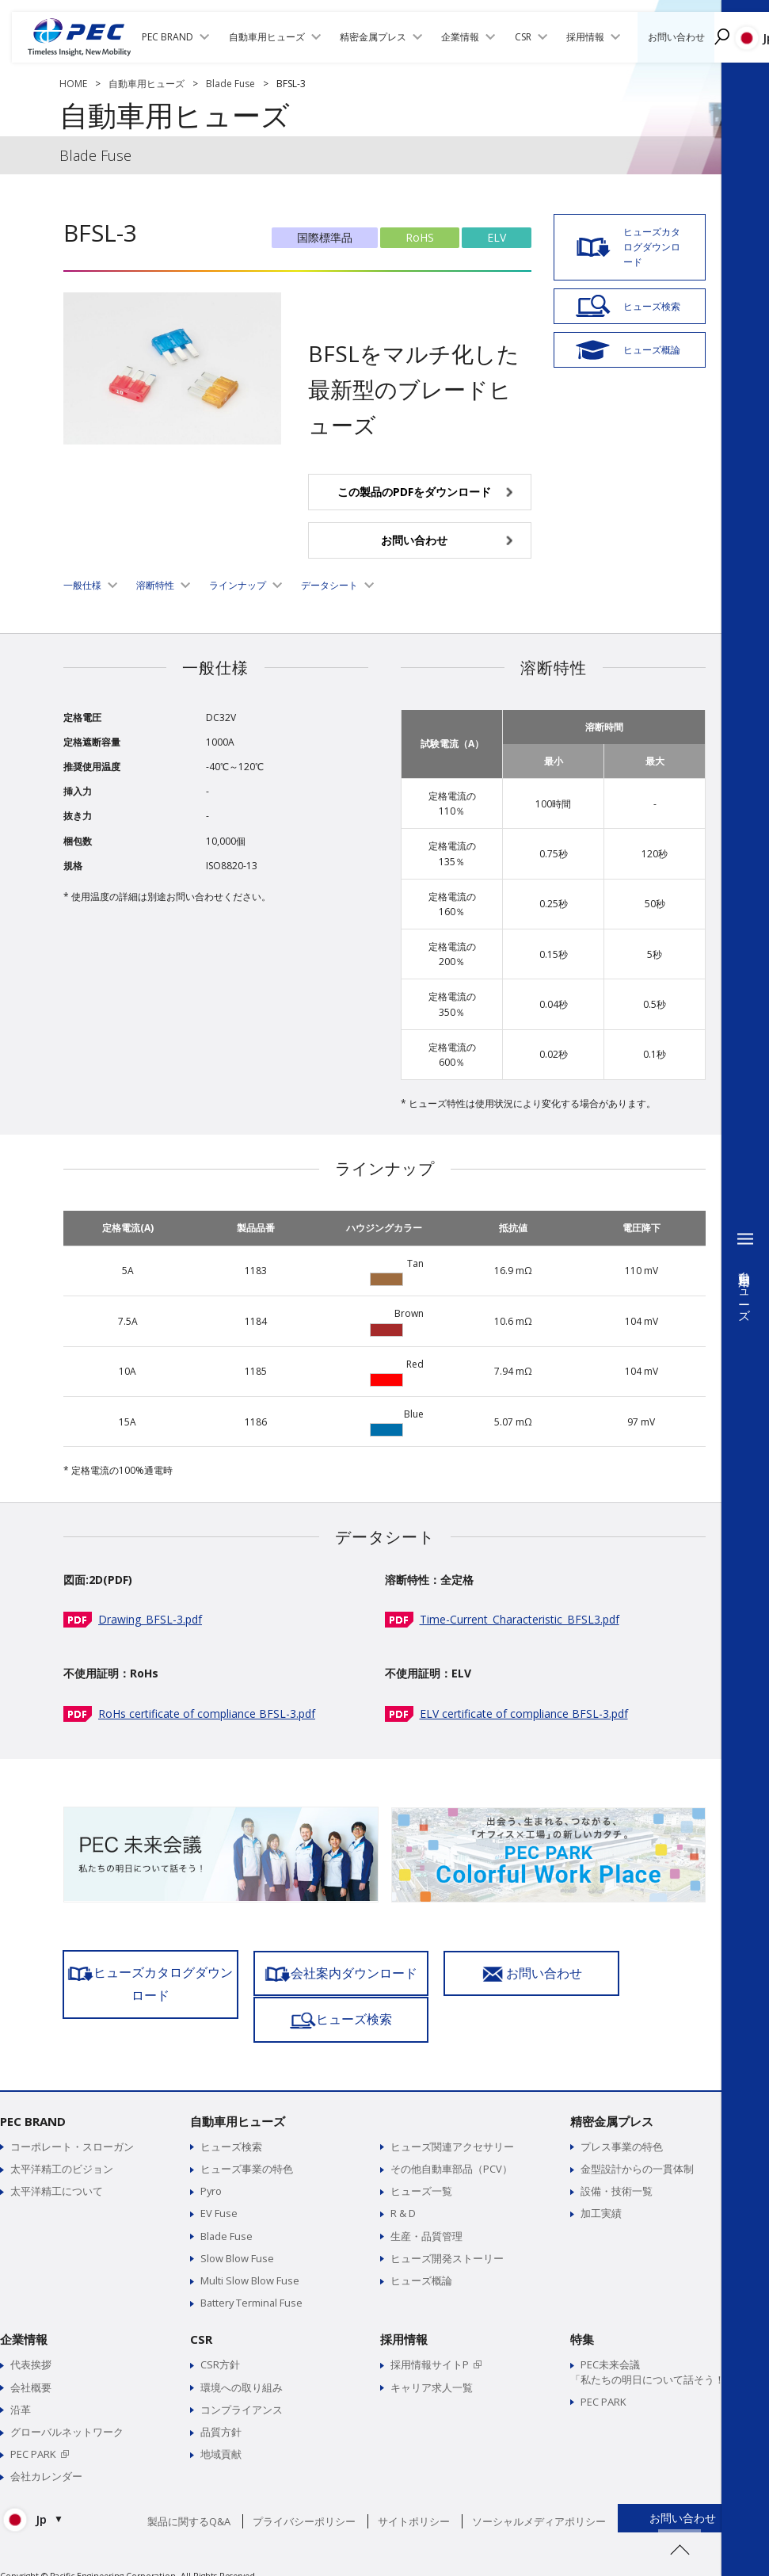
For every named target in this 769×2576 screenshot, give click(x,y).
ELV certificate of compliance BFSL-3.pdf (524, 1713)
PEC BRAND (33, 2097)
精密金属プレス (611, 2097)
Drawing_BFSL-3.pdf (150, 1619)
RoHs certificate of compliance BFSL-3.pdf (206, 1713)
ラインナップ (237, 585)
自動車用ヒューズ (146, 83)
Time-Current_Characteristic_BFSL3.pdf (519, 1619)
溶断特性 (155, 585)
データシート (329, 585)
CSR (201, 2316)
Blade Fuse (230, 83)
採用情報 (404, 2316)
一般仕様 (82, 585)
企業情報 (24, 2316)
